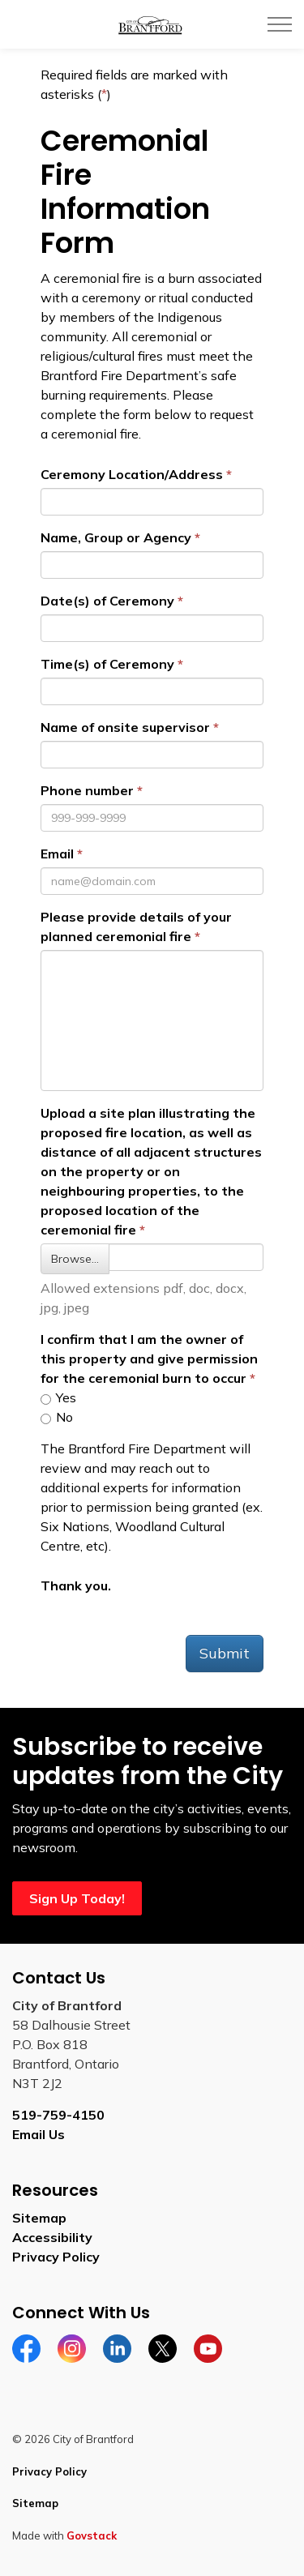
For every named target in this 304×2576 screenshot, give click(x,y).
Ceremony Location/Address (132, 474)
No (57, 1417)
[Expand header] (279, 24)
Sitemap (39, 2218)
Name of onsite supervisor (125, 727)
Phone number (87, 790)
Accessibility (52, 2237)
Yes (58, 1397)
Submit (224, 1653)
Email (57, 853)
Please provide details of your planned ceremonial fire (136, 926)
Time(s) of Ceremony (107, 664)
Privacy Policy (56, 2257)
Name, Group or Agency (116, 537)
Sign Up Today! (77, 1898)
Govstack (91, 2535)
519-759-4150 (58, 2115)
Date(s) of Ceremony (107, 601)
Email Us (38, 2134)
